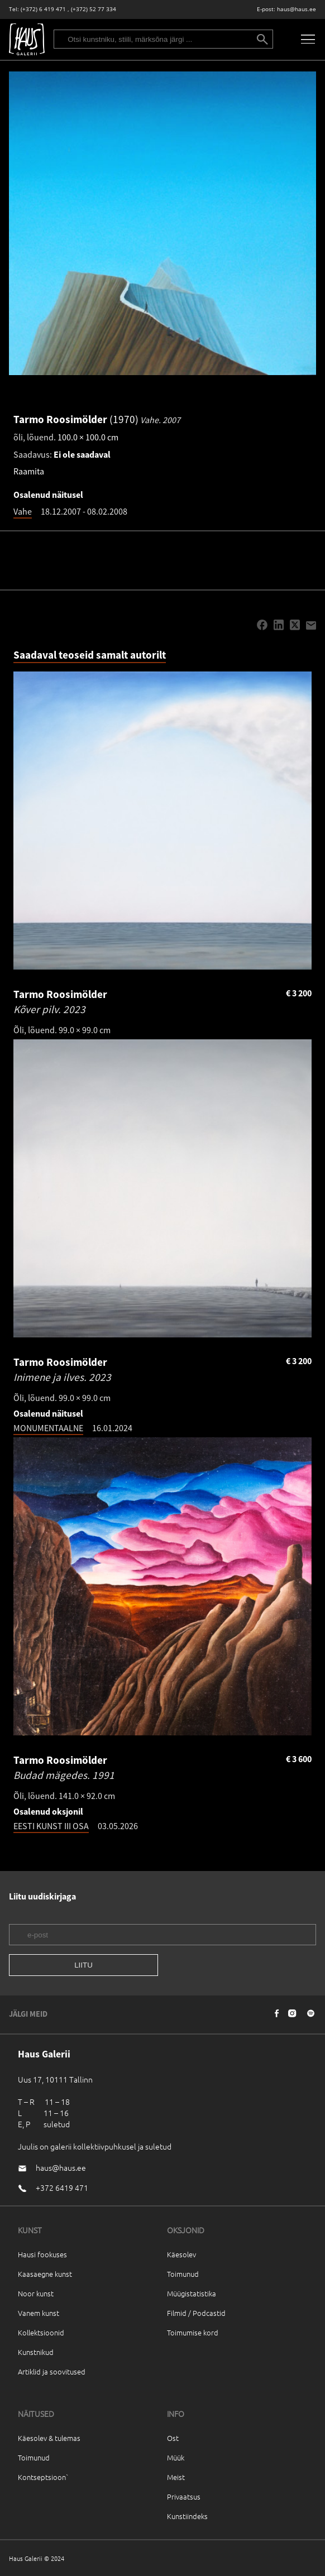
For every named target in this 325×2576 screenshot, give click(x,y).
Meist (176, 2477)
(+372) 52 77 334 (93, 9)
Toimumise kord (192, 2332)
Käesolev (181, 2254)
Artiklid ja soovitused (51, 2371)
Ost (173, 2438)
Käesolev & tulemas (49, 2438)
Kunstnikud (36, 2352)
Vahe (22, 511)
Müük (175, 2457)
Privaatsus (183, 2496)
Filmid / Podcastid (196, 2313)
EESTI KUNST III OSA (51, 1825)
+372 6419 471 (62, 2187)
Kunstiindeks (187, 2516)
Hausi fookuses (42, 2254)
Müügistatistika (191, 2293)
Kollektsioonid (41, 2332)
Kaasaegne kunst (45, 2273)
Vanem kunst (38, 2313)
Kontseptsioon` (43, 2477)
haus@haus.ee (296, 9)
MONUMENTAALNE (48, 1427)
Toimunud (183, 2273)
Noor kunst (36, 2293)
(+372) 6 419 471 (43, 9)
